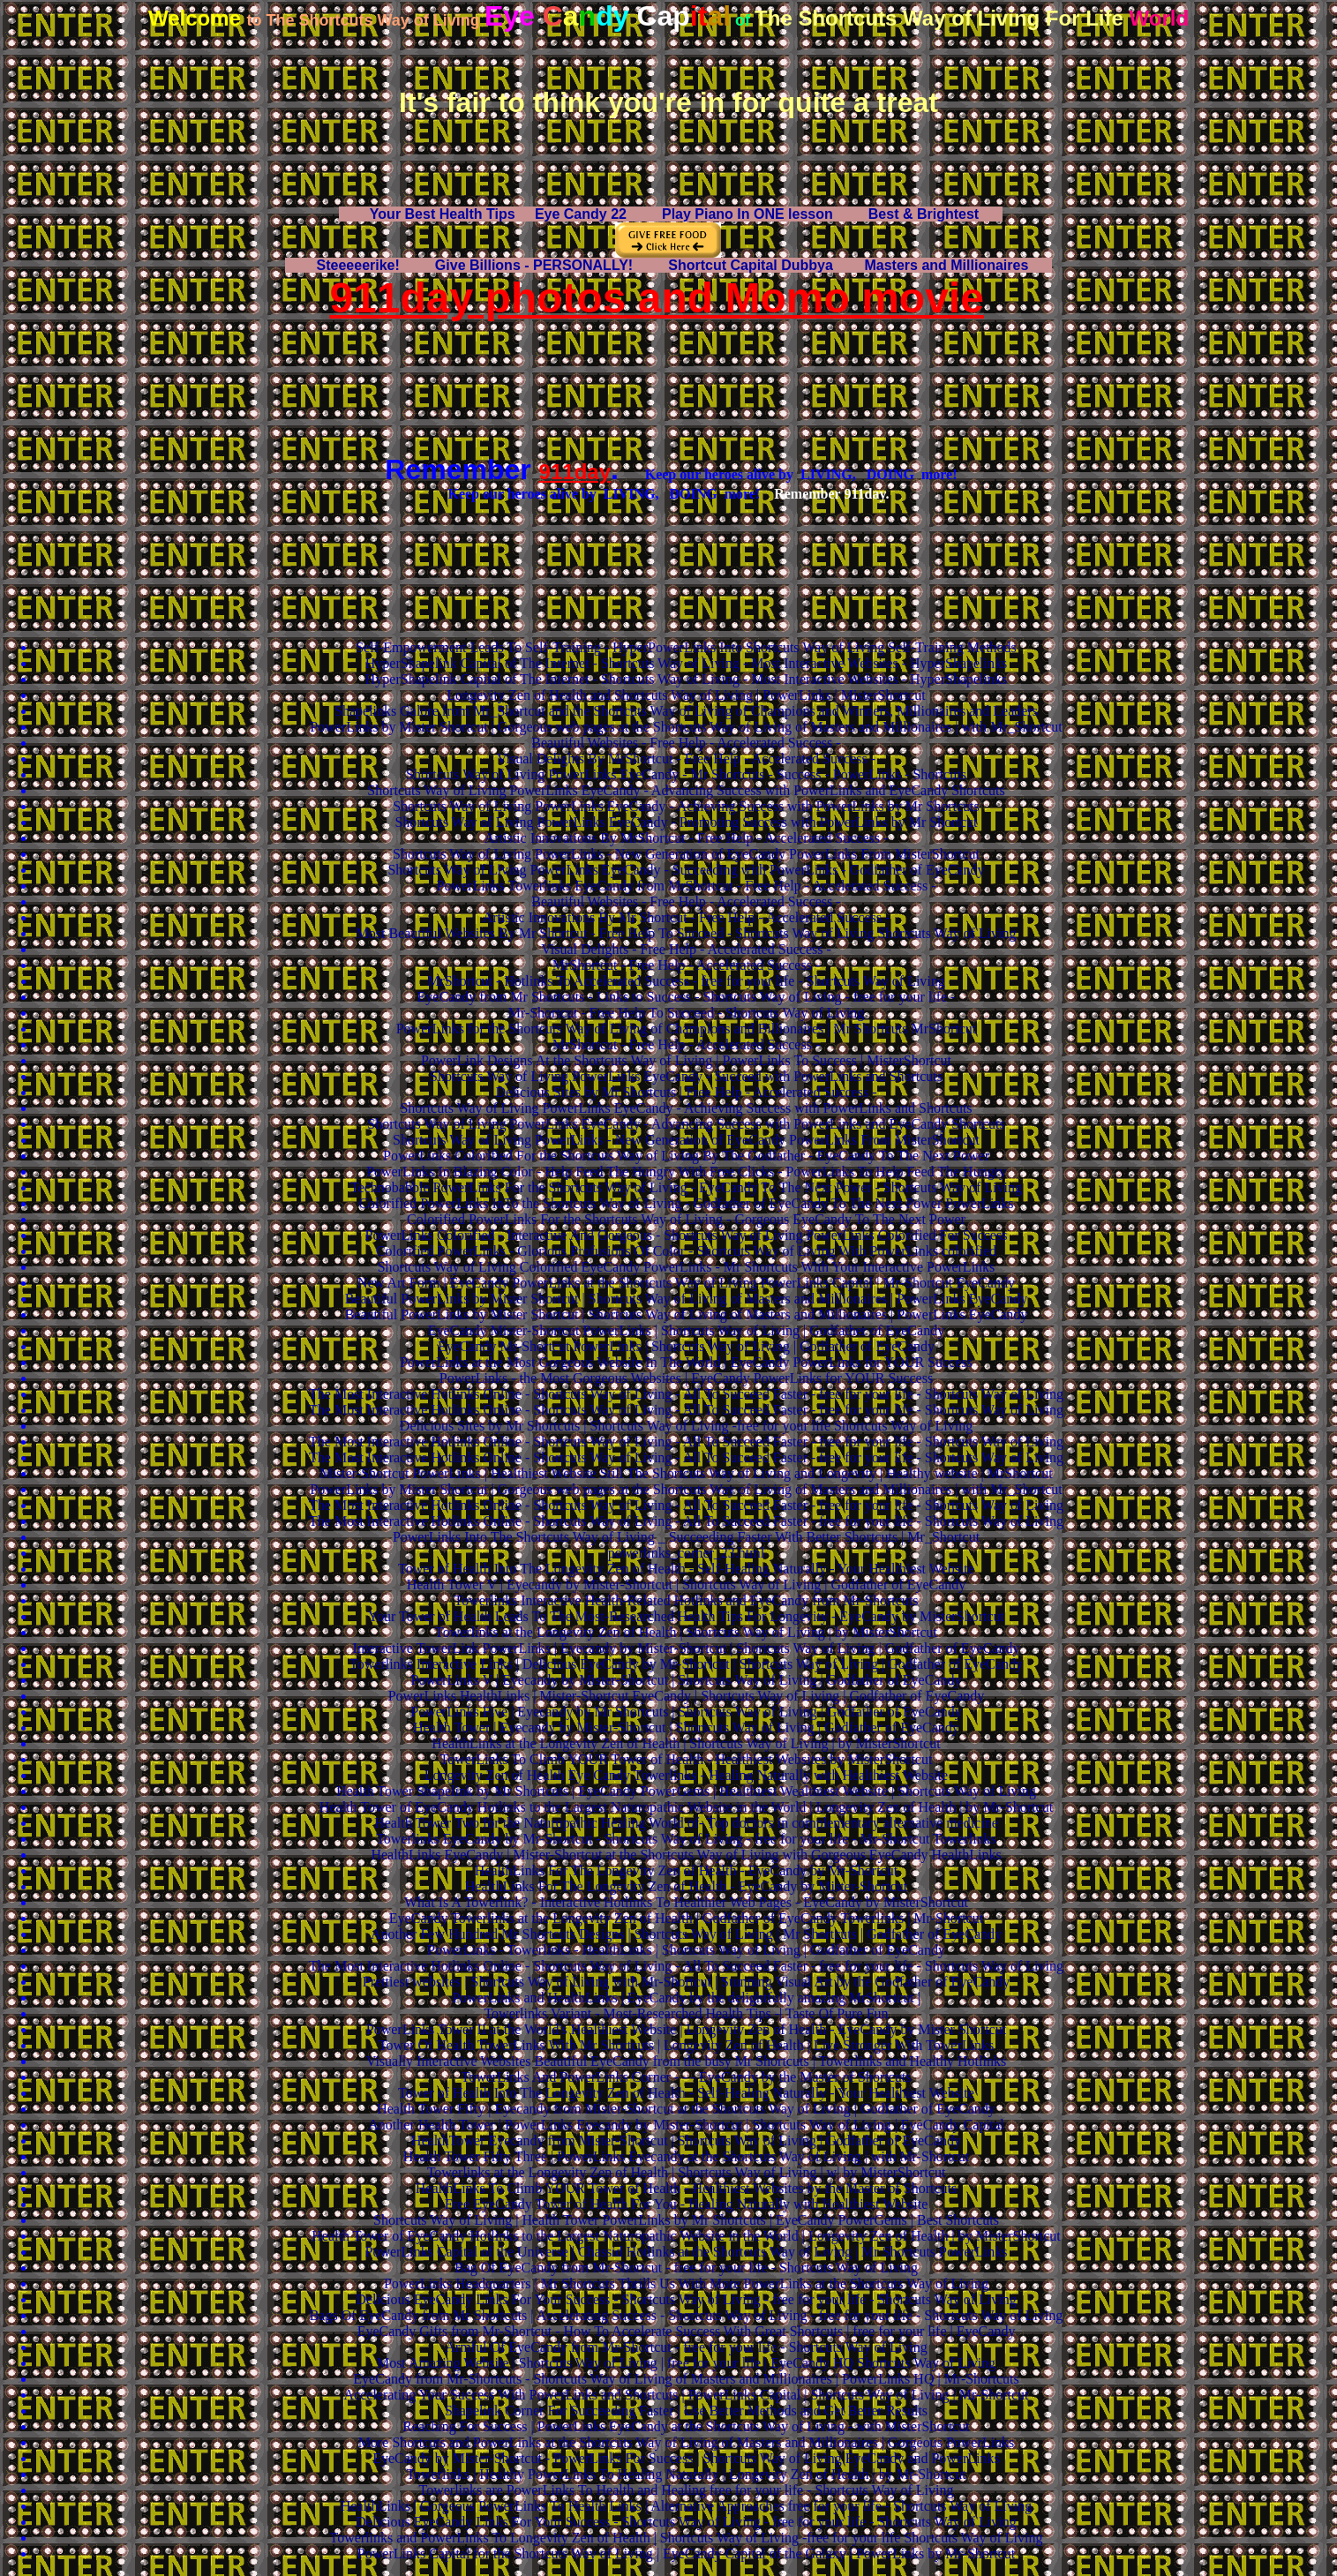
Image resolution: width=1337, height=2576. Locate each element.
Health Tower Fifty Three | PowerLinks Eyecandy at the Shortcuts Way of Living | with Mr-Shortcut (686, 2156)
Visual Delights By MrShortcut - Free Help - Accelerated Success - (686, 758)
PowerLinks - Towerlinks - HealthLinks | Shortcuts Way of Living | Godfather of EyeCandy (686, 1949)
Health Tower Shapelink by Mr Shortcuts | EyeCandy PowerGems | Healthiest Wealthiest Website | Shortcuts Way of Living (686, 1791)
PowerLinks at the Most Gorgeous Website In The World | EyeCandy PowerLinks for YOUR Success (686, 1362)
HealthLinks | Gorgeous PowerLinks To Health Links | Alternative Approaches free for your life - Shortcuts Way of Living (686, 2505)
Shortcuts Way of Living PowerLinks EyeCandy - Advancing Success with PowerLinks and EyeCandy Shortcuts (685, 790)
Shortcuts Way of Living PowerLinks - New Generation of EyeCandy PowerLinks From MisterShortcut (686, 853)
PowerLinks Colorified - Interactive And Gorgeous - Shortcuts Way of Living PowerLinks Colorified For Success (686, 1235)
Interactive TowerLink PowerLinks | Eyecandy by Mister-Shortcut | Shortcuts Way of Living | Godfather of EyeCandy (686, 1648)
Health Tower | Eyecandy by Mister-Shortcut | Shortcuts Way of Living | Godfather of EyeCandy (686, 1727)
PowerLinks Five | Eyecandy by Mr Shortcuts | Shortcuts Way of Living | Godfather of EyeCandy (685, 1711)
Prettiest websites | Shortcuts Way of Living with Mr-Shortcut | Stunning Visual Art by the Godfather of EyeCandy (686, 1981)
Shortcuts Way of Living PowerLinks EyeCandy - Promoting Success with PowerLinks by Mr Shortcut (685, 822)
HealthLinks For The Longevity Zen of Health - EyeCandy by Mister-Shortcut (686, 1886)
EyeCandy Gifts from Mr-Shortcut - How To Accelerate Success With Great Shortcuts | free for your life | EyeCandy (686, 2331)
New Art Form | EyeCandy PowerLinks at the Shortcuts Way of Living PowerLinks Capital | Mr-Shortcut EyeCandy (686, 1282)
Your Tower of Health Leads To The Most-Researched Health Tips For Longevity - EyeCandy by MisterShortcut (686, 1616)
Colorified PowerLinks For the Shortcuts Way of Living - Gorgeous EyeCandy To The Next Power (686, 1219)
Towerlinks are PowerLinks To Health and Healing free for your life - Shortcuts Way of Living (686, 2489)
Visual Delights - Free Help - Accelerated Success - (686, 949)
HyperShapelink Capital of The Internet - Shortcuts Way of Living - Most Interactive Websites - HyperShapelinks (686, 663)
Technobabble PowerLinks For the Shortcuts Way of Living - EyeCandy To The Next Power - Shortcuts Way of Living (686, 1187)
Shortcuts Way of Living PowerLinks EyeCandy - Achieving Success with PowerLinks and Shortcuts (686, 1107)
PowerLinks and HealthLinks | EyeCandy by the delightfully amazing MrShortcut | (686, 1997)
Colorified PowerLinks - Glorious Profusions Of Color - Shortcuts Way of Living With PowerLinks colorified (686, 1250)
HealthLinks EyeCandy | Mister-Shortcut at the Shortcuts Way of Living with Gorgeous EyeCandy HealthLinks (686, 1854)
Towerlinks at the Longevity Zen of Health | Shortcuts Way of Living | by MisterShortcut (686, 1632)
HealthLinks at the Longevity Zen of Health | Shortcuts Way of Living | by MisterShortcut (686, 1743)
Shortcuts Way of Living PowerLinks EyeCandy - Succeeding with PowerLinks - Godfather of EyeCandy (685, 869)
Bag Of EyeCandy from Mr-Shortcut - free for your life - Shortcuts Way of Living (686, 2267)
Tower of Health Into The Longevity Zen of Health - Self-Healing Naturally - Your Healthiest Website (686, 1568)
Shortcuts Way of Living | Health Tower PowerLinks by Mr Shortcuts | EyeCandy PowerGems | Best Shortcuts (686, 2219)
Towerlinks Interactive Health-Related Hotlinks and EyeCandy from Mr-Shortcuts (686, 1600)
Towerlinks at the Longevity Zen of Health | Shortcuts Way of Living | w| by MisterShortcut (686, 2172)
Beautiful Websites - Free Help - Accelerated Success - (685, 742)
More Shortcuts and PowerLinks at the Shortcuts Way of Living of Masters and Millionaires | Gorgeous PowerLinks (686, 2442)
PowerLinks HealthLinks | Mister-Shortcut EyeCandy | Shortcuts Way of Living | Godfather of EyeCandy (686, 1695)
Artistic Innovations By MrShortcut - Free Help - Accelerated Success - (686, 837)
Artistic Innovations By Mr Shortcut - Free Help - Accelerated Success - (686, 917)
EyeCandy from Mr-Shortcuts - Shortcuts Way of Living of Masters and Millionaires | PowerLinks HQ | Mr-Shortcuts (685, 2378)
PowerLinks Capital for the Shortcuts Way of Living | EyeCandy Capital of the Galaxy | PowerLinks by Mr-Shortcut (686, 2553)
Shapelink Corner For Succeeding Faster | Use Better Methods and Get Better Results (686, 2410)
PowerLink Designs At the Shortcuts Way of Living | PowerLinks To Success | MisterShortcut (686, 1060)
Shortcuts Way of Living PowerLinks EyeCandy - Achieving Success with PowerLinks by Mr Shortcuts (686, 806)
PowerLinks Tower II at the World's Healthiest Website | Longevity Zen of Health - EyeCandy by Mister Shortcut (686, 2029)
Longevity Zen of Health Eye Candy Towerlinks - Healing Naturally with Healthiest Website (686, 1775)
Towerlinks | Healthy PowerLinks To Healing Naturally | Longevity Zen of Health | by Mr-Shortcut (685, 2474)
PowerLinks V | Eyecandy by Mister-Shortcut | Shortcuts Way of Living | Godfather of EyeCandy (686, 1679)
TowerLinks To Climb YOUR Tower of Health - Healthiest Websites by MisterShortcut (686, 1759)
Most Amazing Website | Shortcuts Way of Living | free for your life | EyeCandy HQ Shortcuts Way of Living (686, 2362)
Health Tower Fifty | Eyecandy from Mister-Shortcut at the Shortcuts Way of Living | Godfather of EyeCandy (686, 2108)
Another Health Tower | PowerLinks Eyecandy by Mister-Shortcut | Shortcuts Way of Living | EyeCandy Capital (685, 2124)
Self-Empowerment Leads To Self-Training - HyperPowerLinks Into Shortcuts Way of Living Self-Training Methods (686, 647)
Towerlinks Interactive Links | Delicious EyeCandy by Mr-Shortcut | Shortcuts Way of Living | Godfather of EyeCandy (686, 1663)
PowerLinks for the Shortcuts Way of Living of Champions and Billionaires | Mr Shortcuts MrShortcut (686, 1028)
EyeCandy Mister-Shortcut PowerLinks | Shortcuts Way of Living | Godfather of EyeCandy (686, 1330)
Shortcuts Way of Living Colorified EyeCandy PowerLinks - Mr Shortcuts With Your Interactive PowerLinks (686, 1266)
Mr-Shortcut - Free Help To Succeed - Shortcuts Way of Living (686, 1012)
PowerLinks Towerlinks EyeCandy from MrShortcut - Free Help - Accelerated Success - (686, 885)
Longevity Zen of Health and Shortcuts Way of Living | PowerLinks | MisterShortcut (686, 694)
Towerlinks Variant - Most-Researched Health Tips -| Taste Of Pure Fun (686, 2013)
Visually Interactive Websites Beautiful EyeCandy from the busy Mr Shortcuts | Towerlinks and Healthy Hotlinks (686, 2061)
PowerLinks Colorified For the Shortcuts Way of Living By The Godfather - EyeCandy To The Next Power (686, 1155)
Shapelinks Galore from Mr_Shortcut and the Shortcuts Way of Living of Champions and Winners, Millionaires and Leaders (686, 710)
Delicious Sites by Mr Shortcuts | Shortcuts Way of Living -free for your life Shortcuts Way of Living (686, 1425)
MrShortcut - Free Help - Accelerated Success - (686, 965)
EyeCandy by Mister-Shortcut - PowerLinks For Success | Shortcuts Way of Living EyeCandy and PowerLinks (686, 2458)
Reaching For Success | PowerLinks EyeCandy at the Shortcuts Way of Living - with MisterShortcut (685, 2426)
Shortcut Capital (750, 265)
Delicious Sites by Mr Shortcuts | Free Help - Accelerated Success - (686, 1092)
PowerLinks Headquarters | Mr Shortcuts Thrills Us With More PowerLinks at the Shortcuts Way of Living (686, 2283)
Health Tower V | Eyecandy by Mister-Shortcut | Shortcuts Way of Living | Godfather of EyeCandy (686, 1584)
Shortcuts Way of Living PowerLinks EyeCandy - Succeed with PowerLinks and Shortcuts (686, 1076)
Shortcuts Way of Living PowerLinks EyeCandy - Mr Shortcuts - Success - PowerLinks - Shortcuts (686, 774)
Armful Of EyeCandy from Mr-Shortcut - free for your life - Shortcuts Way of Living (686, 2346)
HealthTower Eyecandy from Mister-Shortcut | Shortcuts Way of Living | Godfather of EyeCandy (686, 2140)
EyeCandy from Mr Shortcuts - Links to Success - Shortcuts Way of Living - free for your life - (686, 996)
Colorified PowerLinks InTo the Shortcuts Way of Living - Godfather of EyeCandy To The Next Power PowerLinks (685, 1203)
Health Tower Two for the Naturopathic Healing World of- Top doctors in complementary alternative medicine (686, 1822)
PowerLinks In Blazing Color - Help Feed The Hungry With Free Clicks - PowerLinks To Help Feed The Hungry (686, 1171)
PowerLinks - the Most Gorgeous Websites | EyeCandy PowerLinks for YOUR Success (686, 1378)
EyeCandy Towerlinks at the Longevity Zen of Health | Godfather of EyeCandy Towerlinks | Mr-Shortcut (686, 1918)
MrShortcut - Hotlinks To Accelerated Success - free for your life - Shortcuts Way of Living (686, 980)
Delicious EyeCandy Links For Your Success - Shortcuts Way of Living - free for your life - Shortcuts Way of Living (686, 2299)
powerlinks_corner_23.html (686, 1552)
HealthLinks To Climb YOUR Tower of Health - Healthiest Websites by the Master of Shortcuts (687, 2188)
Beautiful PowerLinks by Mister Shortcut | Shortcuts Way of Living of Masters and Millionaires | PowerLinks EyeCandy (686, 1298)
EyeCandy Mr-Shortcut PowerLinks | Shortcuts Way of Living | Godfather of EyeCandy (686, 1346)
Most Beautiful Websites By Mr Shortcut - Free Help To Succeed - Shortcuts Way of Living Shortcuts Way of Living (687, 933)
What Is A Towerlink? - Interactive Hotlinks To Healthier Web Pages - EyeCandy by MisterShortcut (686, 1902)
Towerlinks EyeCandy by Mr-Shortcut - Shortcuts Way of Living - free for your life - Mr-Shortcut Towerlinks (686, 1838)
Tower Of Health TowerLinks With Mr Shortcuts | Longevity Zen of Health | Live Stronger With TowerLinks (686, 2045)
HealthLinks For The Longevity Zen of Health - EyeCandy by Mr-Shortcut (686, 1870)
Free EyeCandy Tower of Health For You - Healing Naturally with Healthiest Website (686, 2204)
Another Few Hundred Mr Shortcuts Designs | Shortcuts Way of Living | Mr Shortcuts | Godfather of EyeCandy (686, 1933)
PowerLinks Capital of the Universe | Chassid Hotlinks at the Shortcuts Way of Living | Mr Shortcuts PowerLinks (686, 2251)
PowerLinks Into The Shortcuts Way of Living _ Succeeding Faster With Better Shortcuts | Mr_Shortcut (686, 1536)
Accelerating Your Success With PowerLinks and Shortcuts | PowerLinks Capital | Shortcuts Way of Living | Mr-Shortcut (685, 2394)
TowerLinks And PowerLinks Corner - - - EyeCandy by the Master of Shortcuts (687, 2076)
